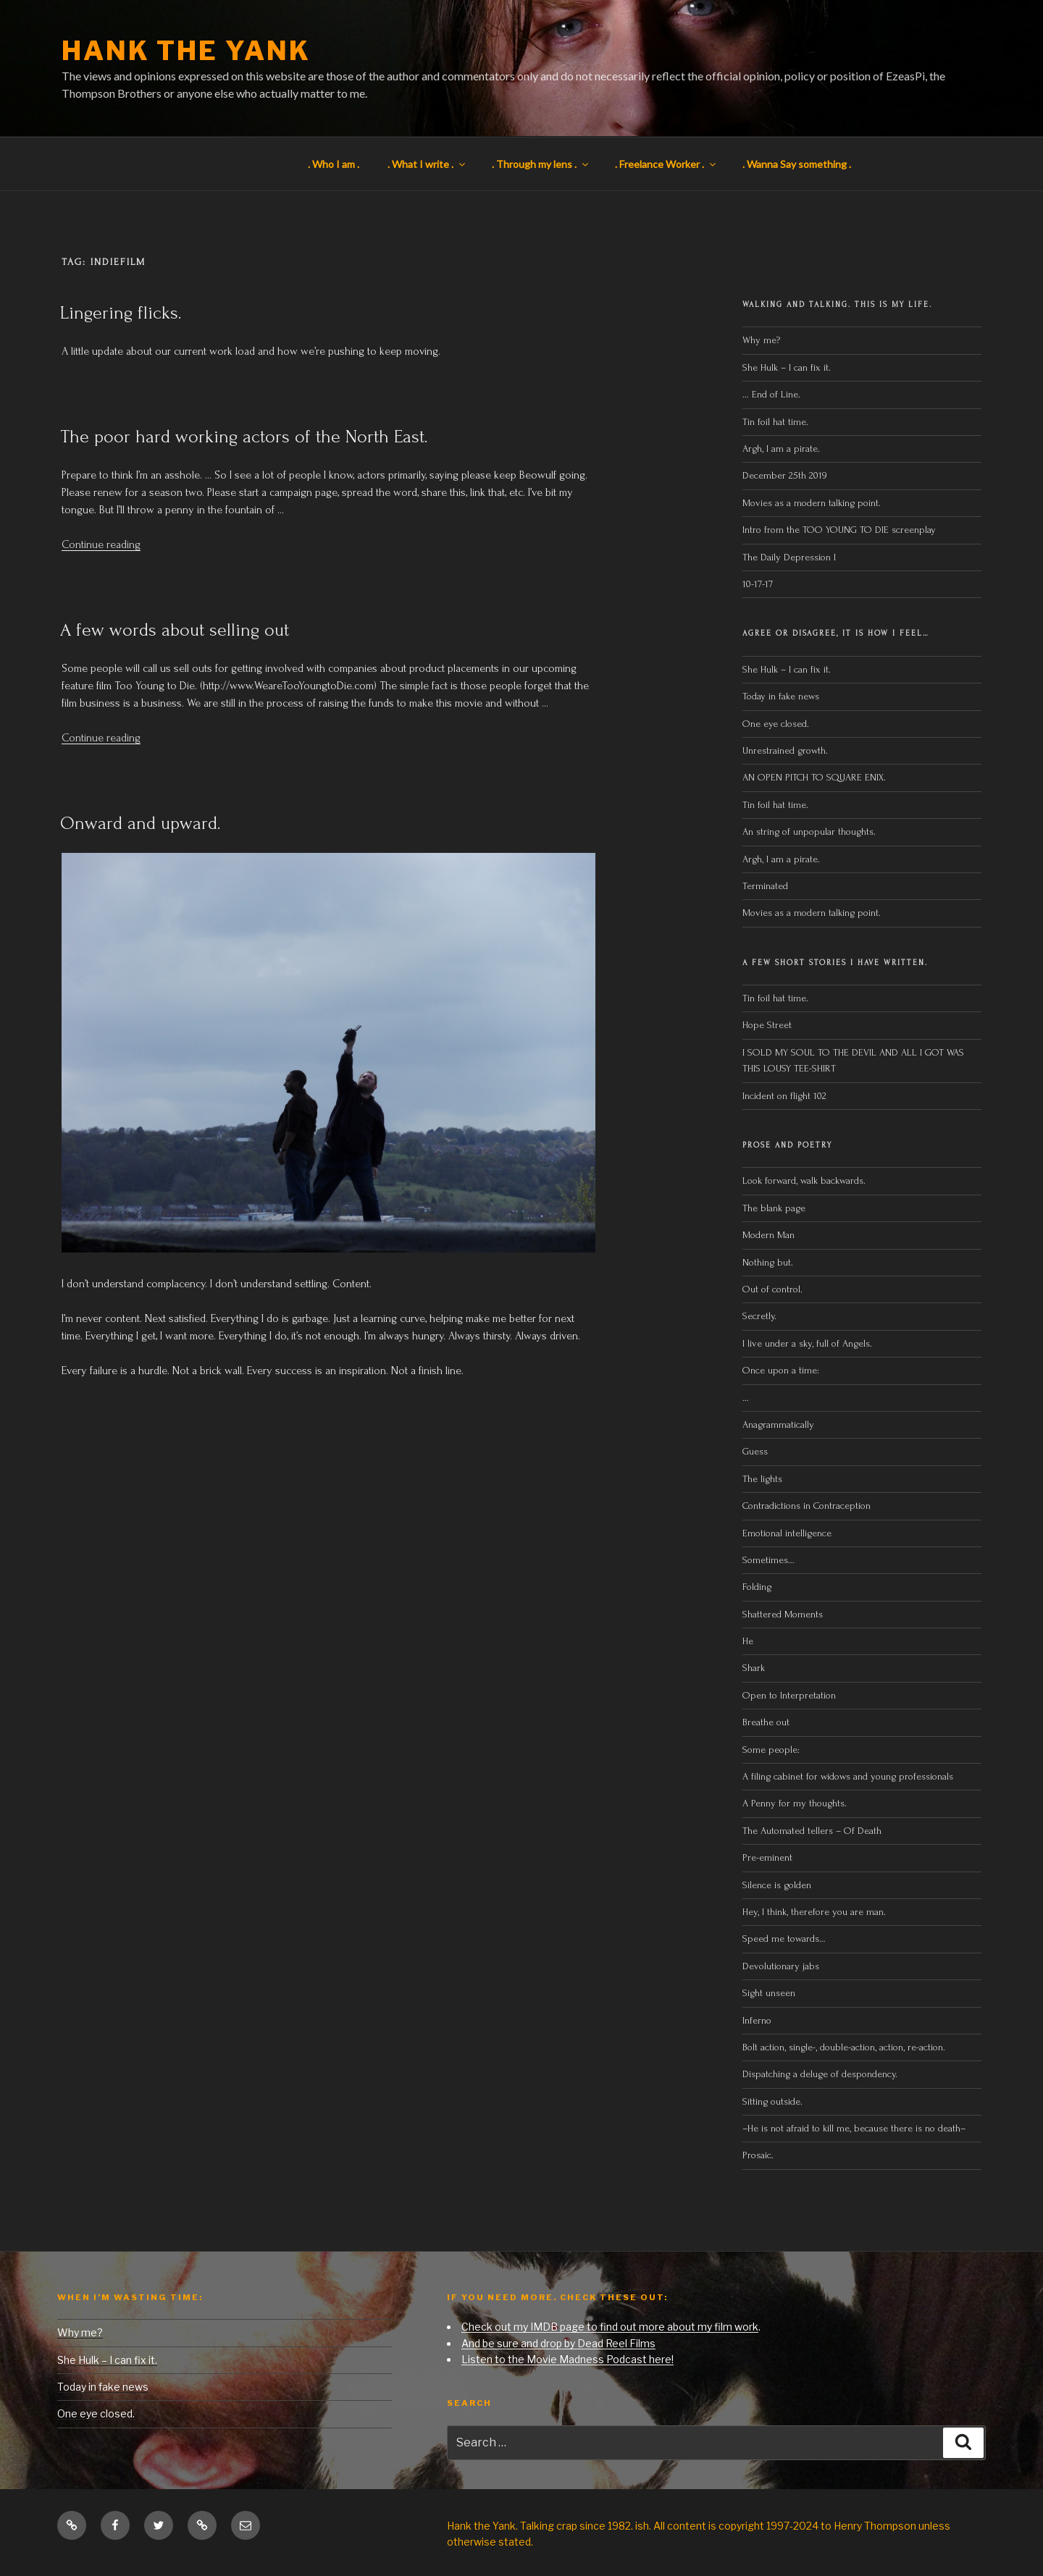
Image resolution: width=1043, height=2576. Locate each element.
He (747, 1641)
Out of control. (772, 1289)
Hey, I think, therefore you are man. (814, 1911)
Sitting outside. (773, 2101)
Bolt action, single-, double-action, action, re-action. (843, 2047)
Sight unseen (768, 1992)
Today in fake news (780, 696)
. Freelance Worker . (666, 164)
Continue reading (101, 544)
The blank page (773, 1208)
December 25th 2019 (784, 475)
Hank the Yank (186, 51)
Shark (753, 1667)
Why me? (761, 339)
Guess (755, 1451)
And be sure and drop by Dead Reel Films (558, 2343)
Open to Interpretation (789, 1695)
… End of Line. (771, 394)
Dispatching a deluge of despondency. (819, 2073)
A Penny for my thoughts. (794, 1803)
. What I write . (427, 164)
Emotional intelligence (787, 1533)
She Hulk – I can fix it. (786, 367)
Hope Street (767, 1024)
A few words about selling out (174, 630)
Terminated (765, 885)
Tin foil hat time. (775, 421)
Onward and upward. (140, 823)
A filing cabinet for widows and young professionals (847, 1776)
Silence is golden (776, 1885)
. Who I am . (333, 164)
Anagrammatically (778, 1424)
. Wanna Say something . (796, 164)
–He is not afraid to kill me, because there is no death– (853, 2128)
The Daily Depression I (789, 557)
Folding (756, 1586)
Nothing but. (767, 1262)
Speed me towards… (784, 1938)
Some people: (771, 1749)
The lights (762, 1478)
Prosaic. (758, 2155)
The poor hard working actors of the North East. (244, 436)
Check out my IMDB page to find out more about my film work (609, 2326)
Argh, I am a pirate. (781, 448)
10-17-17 (757, 583)
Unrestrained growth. (785, 750)
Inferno (756, 2020)
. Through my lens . (541, 164)
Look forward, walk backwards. (804, 1180)
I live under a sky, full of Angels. (807, 1343)
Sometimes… (768, 1559)
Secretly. (759, 1315)
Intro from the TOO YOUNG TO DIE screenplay (839, 529)
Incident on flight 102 (784, 1095)
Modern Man (768, 1234)
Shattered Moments (782, 1614)
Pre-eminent (767, 1857)
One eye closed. (775, 723)
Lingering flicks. (121, 313)
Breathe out (765, 1722)
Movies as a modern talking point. (811, 502)
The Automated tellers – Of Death (811, 1830)
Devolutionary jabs (780, 1966)
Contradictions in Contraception (806, 1505)
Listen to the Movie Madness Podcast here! (567, 2359)
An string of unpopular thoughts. (809, 831)
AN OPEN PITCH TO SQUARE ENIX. (814, 777)
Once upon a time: (780, 1370)
